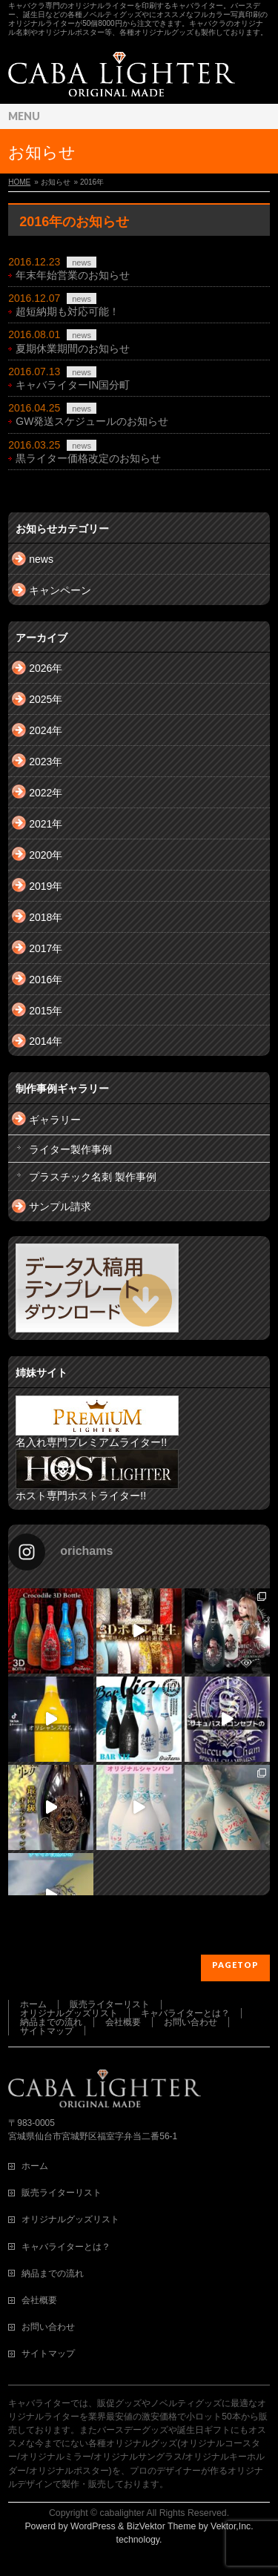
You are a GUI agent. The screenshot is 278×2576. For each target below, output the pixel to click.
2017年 (45, 948)
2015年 (45, 1011)
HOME (19, 182)
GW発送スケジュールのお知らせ (92, 421)
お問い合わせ (190, 2022)
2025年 (45, 699)
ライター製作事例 (70, 1149)
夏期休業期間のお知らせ (73, 348)
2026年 (45, 668)
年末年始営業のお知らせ (73, 275)
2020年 (45, 855)
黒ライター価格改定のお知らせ (88, 458)
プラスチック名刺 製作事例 (92, 1177)
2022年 (45, 793)
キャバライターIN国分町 (73, 385)
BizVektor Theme (161, 2526)
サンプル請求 (60, 1206)
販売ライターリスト (110, 2004)
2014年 (45, 1041)
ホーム (33, 2004)
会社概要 (123, 2022)
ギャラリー (55, 1120)
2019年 (45, 886)
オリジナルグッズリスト (69, 2013)
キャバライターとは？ (185, 2013)
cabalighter (122, 2513)
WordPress (93, 2526)
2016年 (45, 979)
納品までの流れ (51, 2022)
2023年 (45, 761)
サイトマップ (46, 2031)
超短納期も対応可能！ (67, 311)
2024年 (45, 730)
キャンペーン (60, 590)
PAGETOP (235, 1964)
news (81, 262)
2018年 (45, 917)
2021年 (45, 824)
